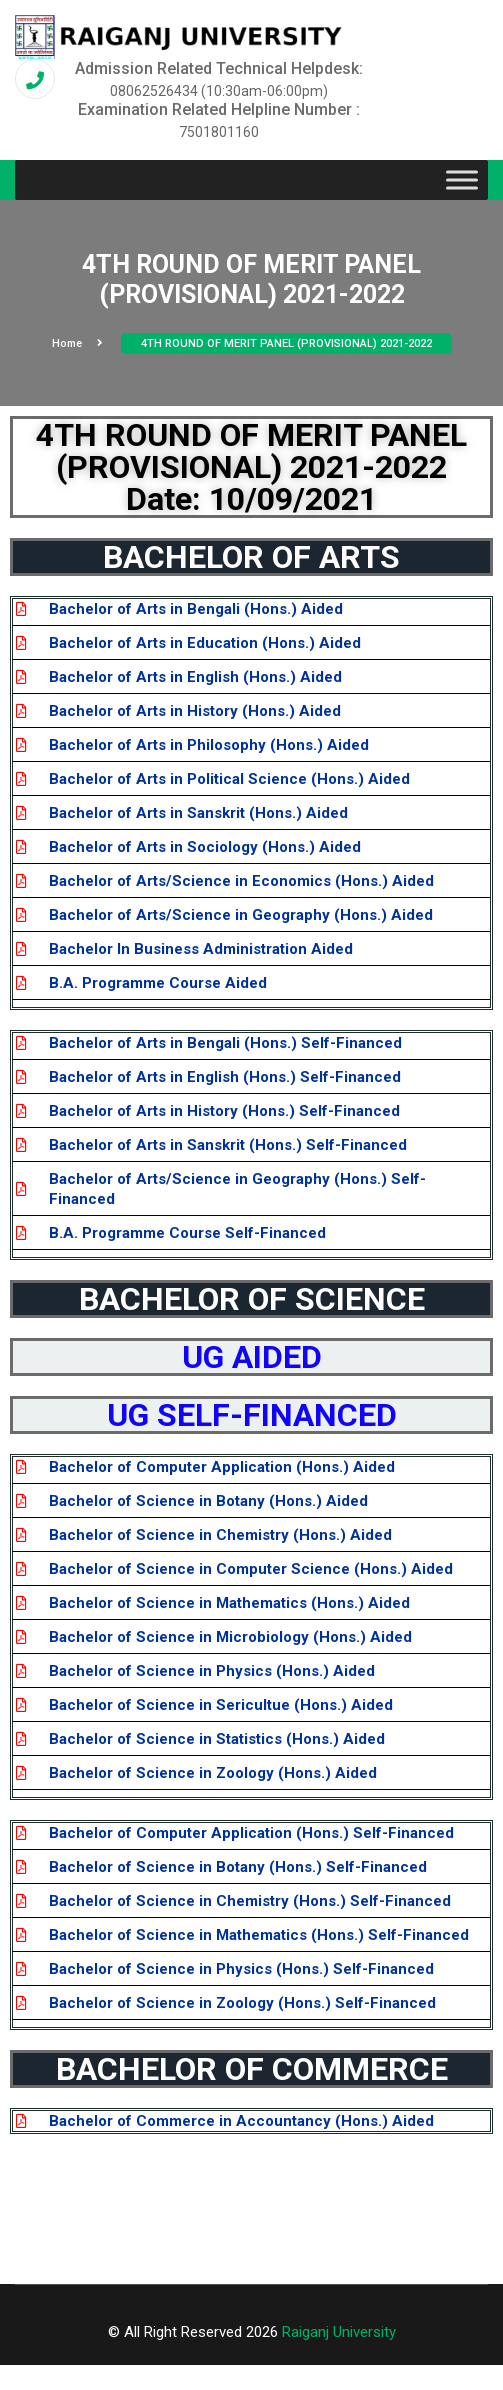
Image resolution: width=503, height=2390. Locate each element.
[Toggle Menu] (462, 180)
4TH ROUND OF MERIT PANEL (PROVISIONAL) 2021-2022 (286, 343)
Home (77, 343)
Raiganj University (339, 2332)
